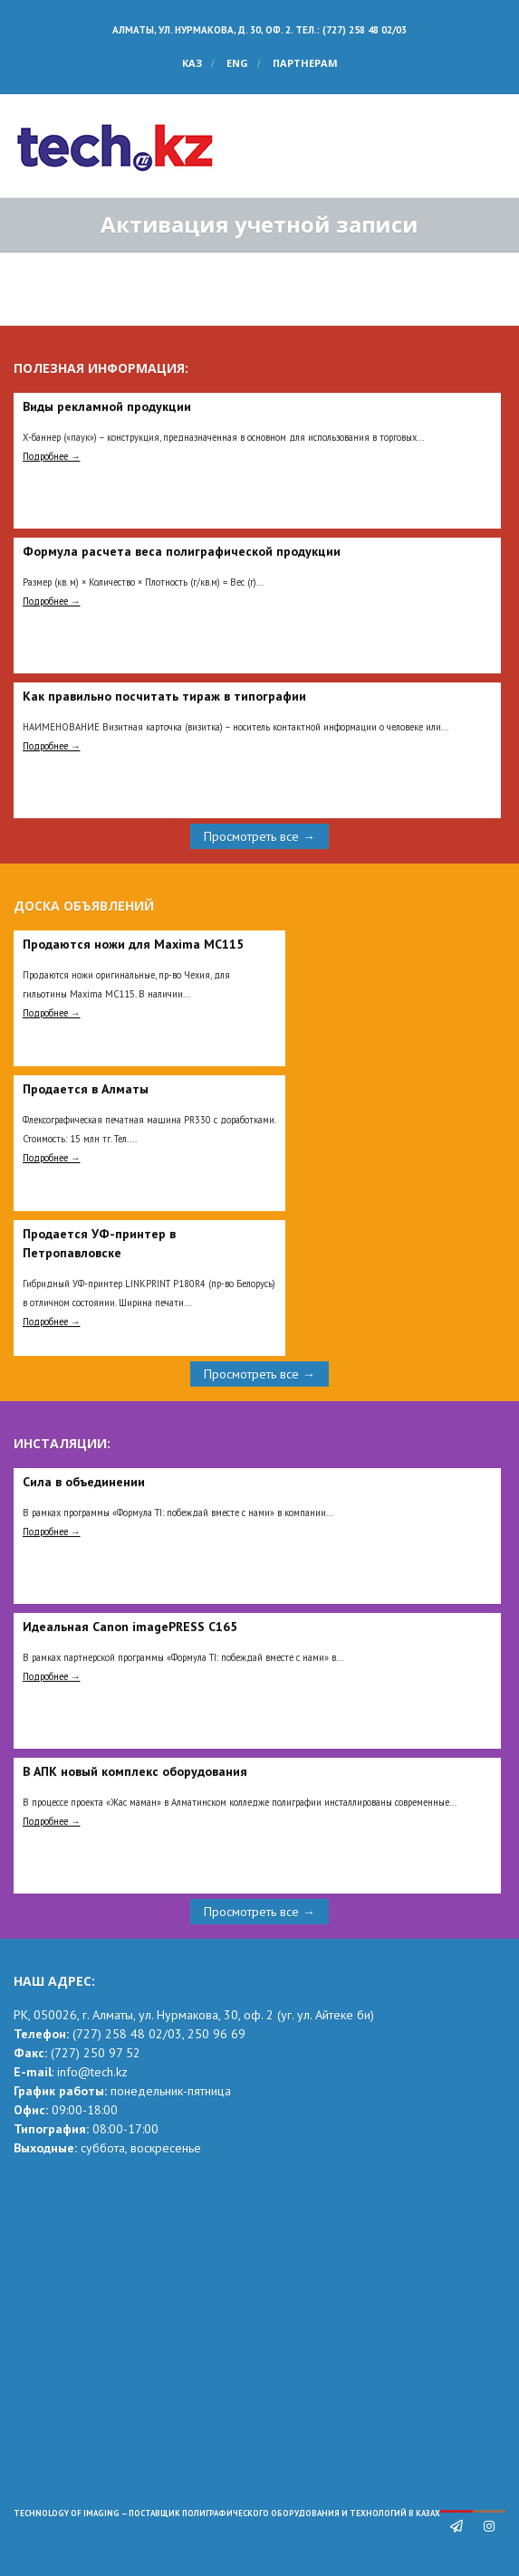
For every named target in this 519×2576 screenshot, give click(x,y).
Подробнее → (52, 456)
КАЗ (192, 63)
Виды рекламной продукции (107, 406)
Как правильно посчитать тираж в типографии (164, 696)
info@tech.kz (92, 2072)
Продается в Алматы (86, 1089)
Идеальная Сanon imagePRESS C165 (130, 1626)
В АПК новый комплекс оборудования (135, 1771)
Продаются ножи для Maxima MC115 (133, 944)
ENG (237, 63)
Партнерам (305, 63)
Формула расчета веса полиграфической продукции (182, 551)
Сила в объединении (84, 1482)
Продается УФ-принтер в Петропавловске (99, 1243)
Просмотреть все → (259, 836)
